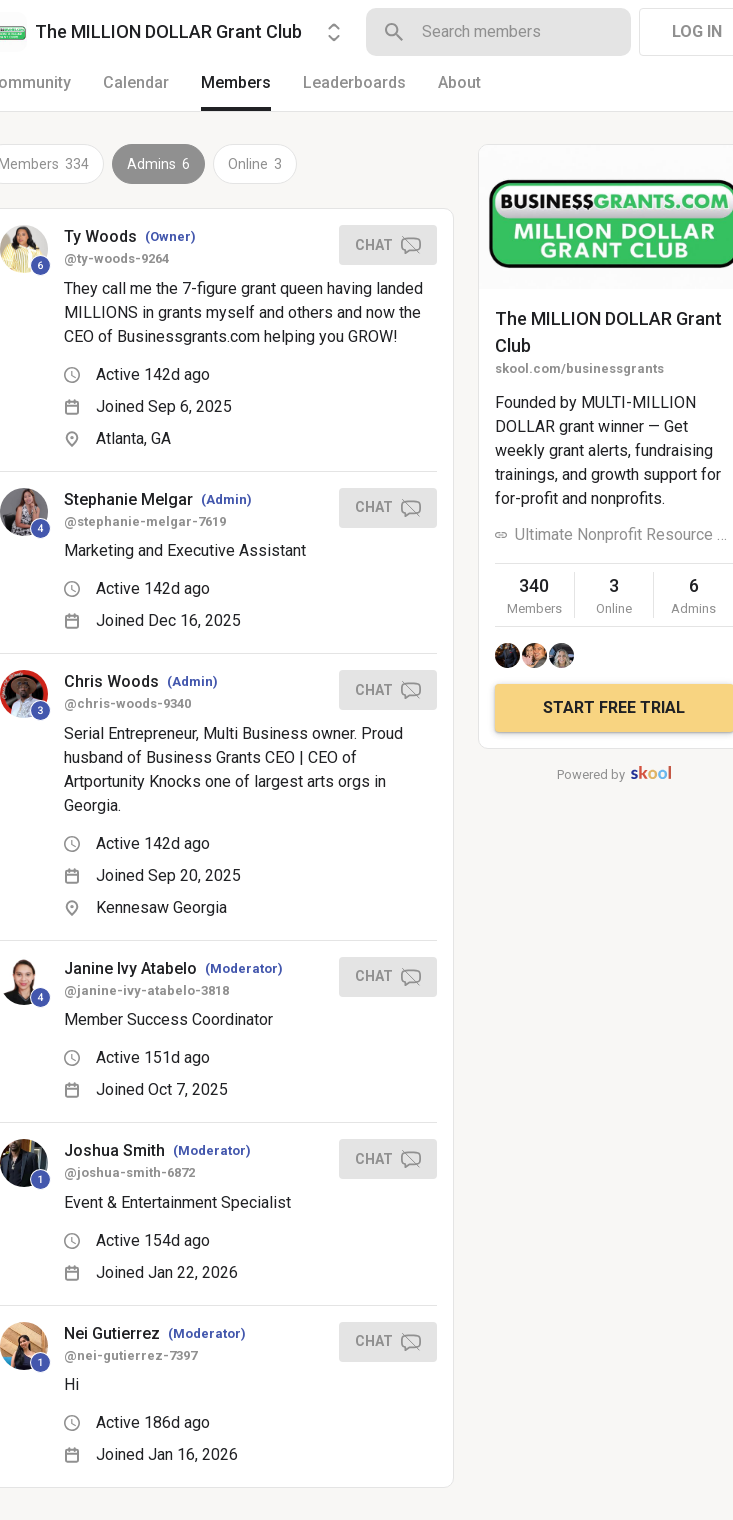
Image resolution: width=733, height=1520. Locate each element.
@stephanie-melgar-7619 (145, 521)
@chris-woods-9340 (127, 703)
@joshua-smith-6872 (129, 1172)
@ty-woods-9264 (116, 258)
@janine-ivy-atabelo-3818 (146, 990)
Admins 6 (158, 164)
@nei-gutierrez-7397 (130, 1355)
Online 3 (255, 164)
